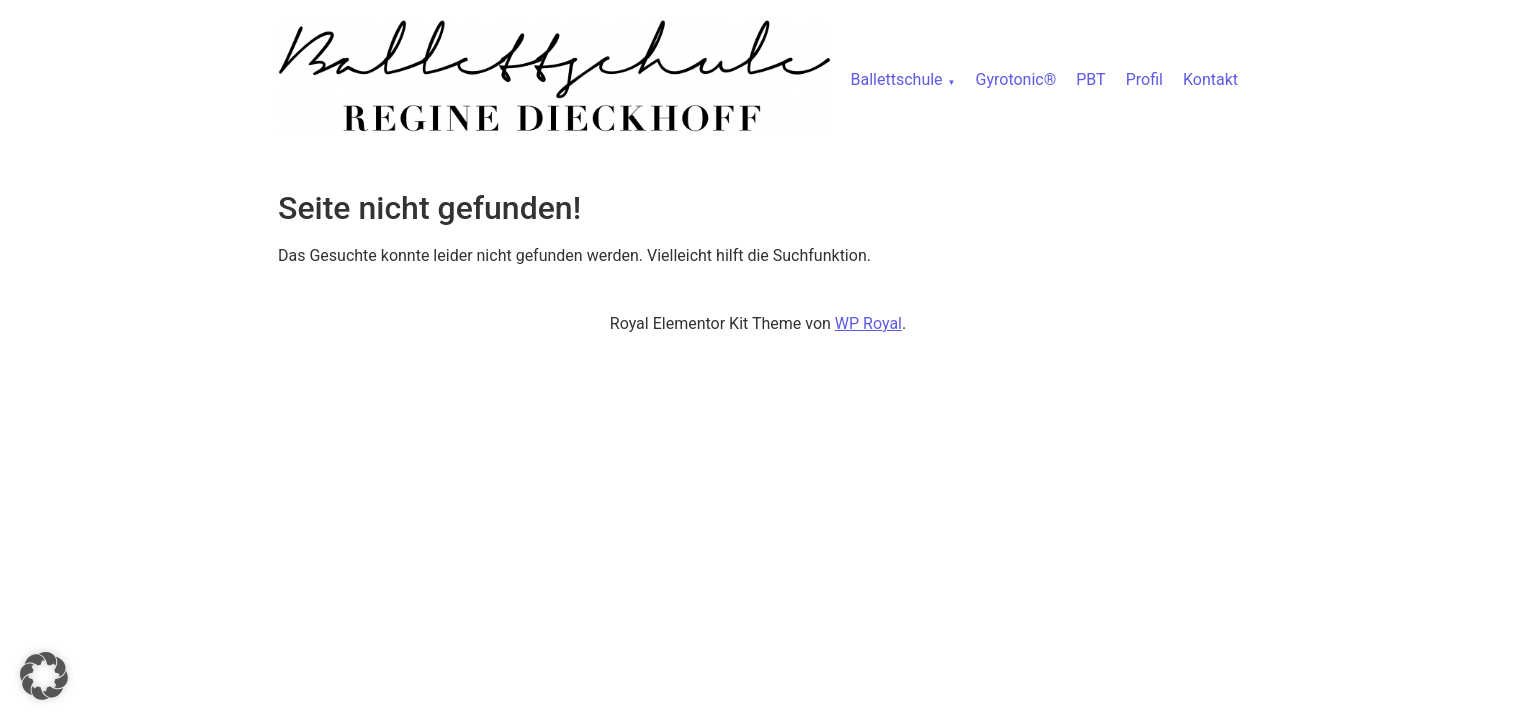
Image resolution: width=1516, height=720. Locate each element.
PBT (1090, 79)
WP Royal (868, 323)
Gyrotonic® (1016, 79)
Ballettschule (897, 79)
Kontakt (1210, 79)
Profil (1144, 79)
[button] (44, 676)
